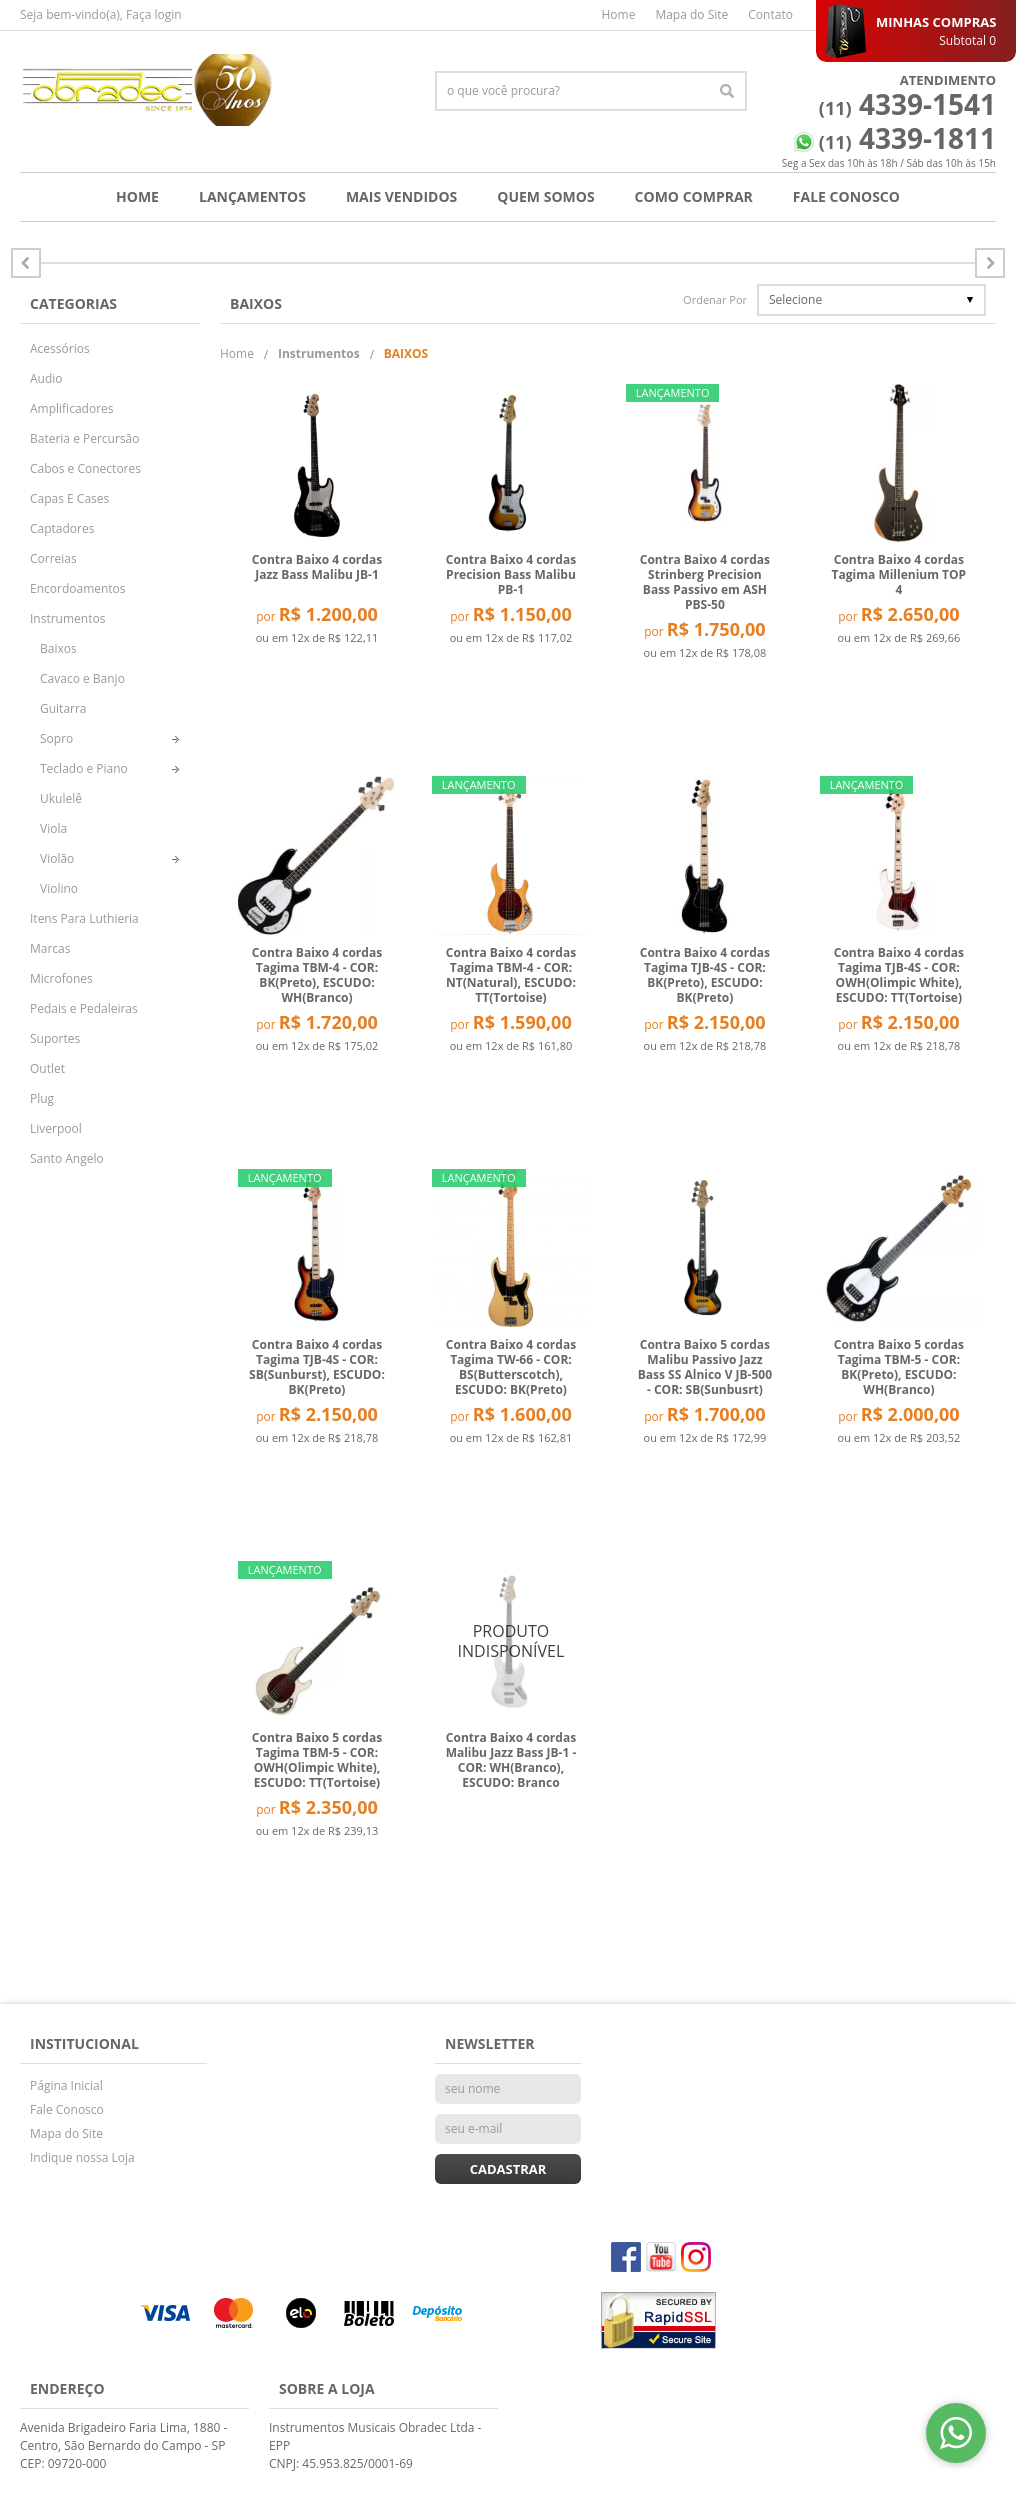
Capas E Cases (69, 498)
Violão (57, 858)
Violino (59, 888)
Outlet (47, 1068)
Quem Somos (545, 196)
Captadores (62, 528)
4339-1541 (907, 104)
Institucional (84, 2043)
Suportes (55, 1038)
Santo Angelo (67, 1158)
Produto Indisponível (511, 1640)
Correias (53, 558)
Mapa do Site (691, 14)
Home (618, 14)
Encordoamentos (78, 588)
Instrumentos (67, 618)
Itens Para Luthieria (84, 918)
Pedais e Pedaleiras (84, 1008)
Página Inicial (66, 2085)
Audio (46, 378)
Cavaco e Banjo (82, 678)
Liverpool (56, 1128)
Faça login (154, 14)
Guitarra (63, 708)
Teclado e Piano (84, 768)
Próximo (26, 263)
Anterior (990, 263)
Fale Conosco (846, 196)
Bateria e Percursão (85, 438)
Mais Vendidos (401, 196)
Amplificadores (72, 408)
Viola (53, 828)
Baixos (58, 648)
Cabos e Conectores (85, 468)
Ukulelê (61, 798)
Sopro (56, 738)
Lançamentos (252, 196)
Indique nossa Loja (82, 2157)
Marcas (50, 948)
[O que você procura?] (727, 91)
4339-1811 (907, 138)
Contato (770, 14)
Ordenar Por (715, 299)
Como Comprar (694, 196)
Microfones (61, 978)
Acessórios (60, 348)
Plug (42, 1098)
